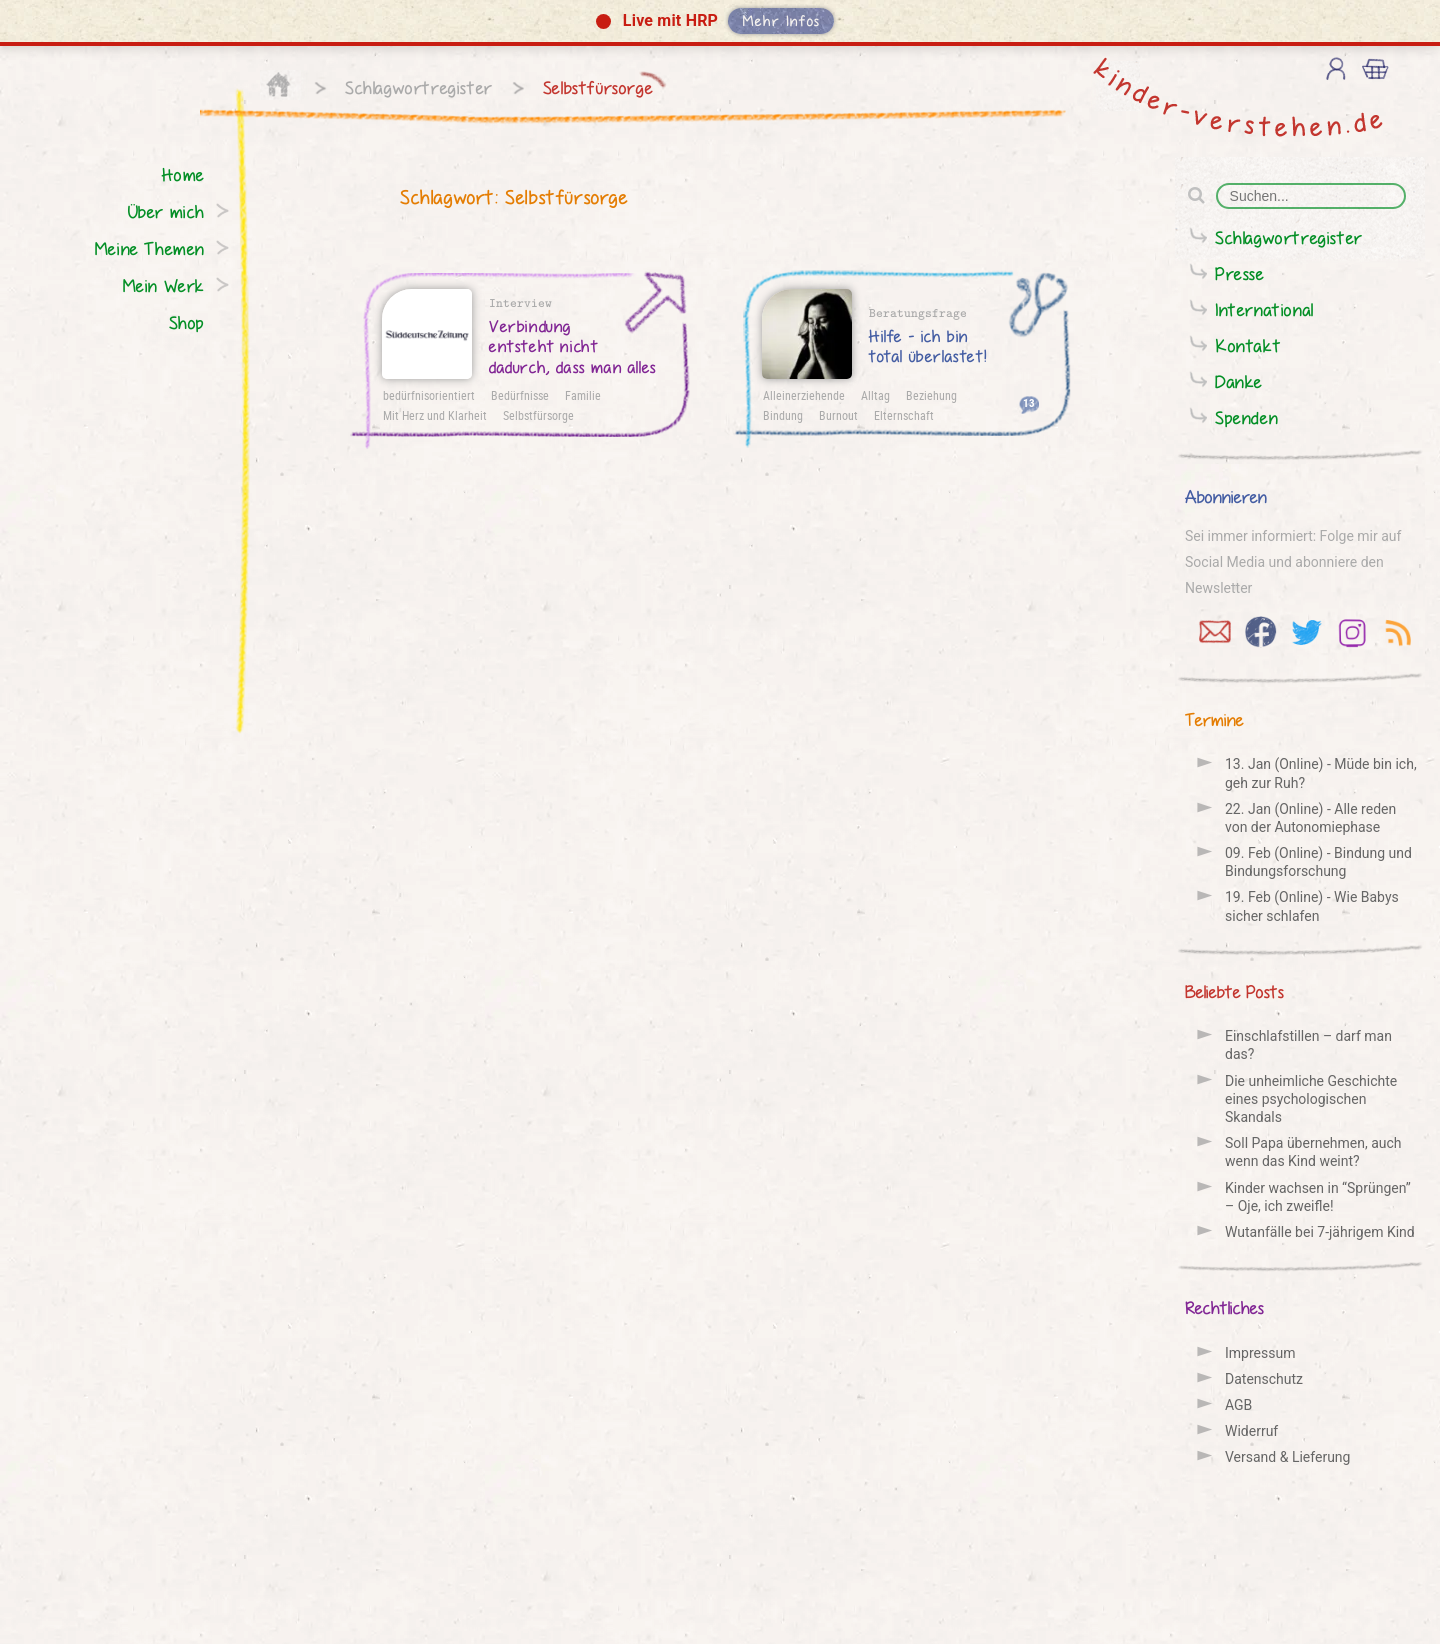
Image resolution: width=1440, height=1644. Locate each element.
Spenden (1246, 417)
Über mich (166, 211)
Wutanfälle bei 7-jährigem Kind (1320, 1232)
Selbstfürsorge (598, 87)
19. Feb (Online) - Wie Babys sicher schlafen (1312, 906)
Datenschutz (1264, 1379)
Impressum (1260, 1353)
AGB (1238, 1405)
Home (183, 174)
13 (1029, 402)
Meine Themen (149, 248)
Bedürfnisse (520, 395)
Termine (1214, 719)
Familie (583, 395)
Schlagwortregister (419, 87)
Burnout (838, 415)
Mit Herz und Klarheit (435, 415)
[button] (720, 23)
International (1264, 309)
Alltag (875, 395)
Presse (1240, 273)
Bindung (783, 415)
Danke (1239, 381)
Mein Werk (163, 285)
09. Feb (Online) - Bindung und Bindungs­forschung (1318, 862)
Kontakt (1248, 345)
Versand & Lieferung (1287, 1457)
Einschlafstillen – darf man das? (1308, 1045)
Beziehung (931, 395)
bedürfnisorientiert (429, 395)
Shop (187, 322)
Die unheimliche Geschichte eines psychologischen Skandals (1311, 1099)
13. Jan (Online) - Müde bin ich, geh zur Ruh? (1321, 773)
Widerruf (1251, 1431)
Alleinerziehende (804, 395)
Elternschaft (904, 415)
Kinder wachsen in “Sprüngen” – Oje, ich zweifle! (1318, 1197)
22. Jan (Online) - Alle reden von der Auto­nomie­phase (1310, 818)
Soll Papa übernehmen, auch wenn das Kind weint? (1313, 1152)
